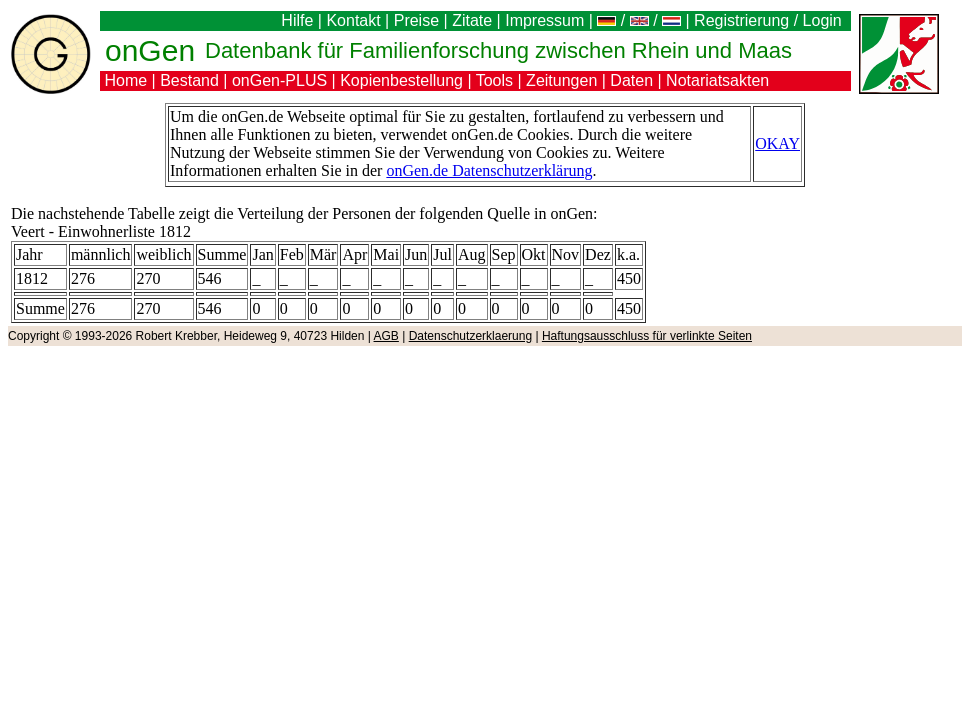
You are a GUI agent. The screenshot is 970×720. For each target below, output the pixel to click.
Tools (494, 80)
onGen (150, 50)
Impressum (544, 20)
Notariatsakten (717, 80)
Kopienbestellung (401, 80)
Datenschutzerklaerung (470, 336)
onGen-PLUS (279, 80)
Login (825, 20)
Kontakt (353, 20)
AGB (386, 336)
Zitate (472, 20)
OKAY (777, 143)
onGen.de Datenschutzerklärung (489, 170)
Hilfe (297, 20)
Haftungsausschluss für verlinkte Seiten (647, 336)
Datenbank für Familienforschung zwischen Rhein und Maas (498, 50)
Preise (416, 20)
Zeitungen (561, 80)
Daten (631, 80)
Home (125, 80)
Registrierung (741, 20)
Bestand (189, 80)
